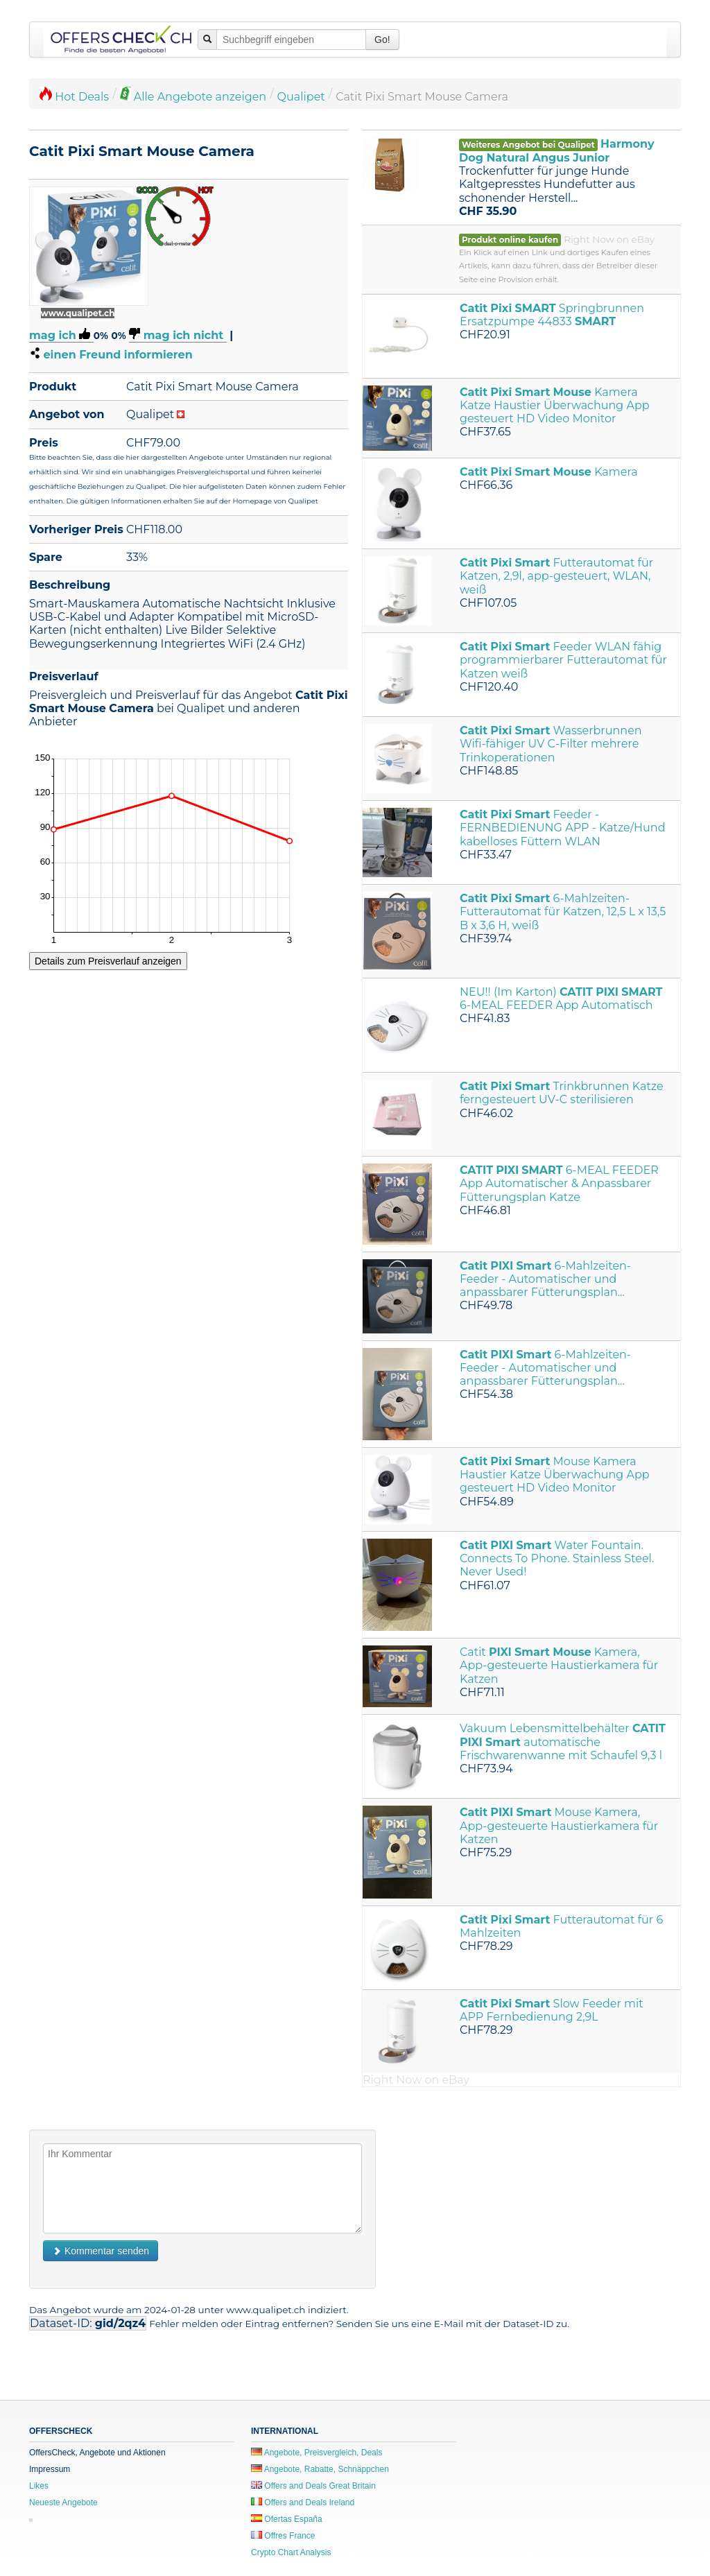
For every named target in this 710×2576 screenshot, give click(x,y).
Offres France (283, 2536)
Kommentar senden (100, 2250)
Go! (382, 39)
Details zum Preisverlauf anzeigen (108, 961)
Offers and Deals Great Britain (313, 2486)
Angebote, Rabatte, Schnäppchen (320, 2469)
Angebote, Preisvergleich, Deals (316, 2452)
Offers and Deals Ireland (302, 2502)
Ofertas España (286, 2519)
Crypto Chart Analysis (291, 2552)
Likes (39, 2486)
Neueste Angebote (63, 2502)
